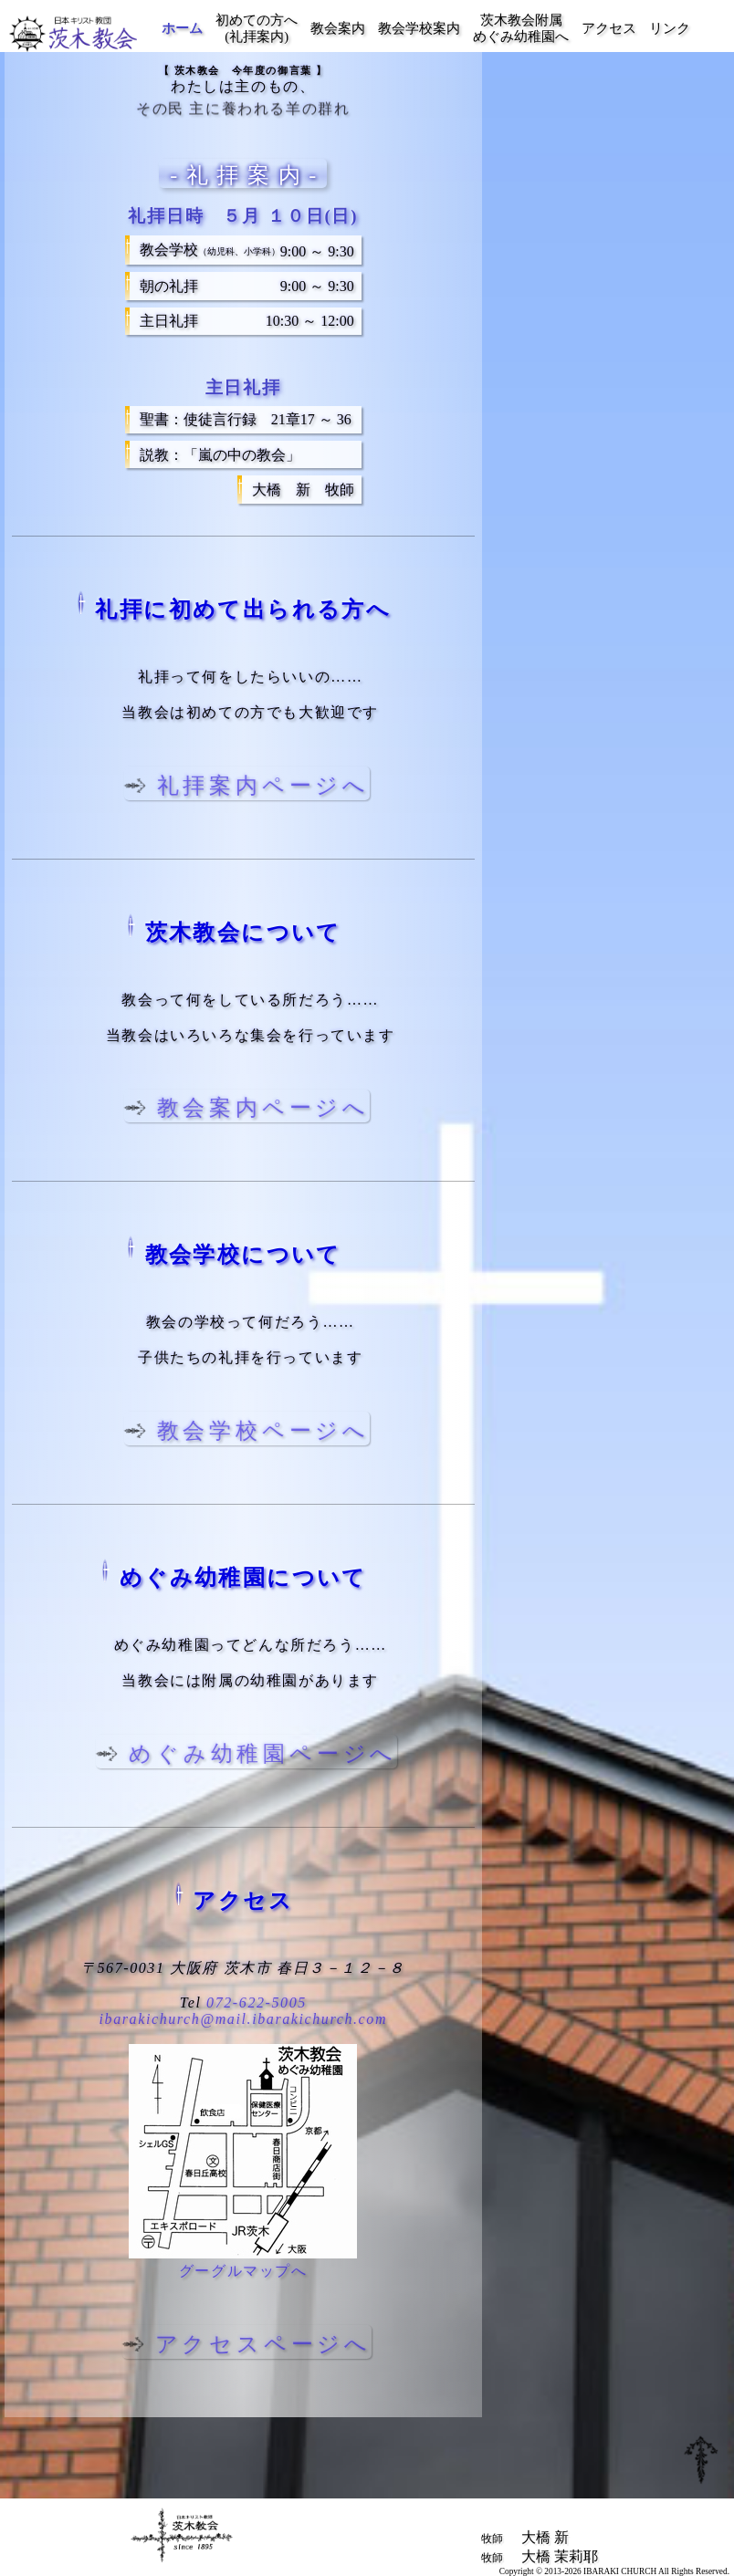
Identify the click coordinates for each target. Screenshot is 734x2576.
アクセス (609, 28)
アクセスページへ (261, 2344)
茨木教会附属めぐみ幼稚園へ (521, 28)
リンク (669, 28)
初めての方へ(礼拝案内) (256, 28)
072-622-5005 (256, 2002)
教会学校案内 (419, 28)
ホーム (182, 28)
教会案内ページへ (261, 1108)
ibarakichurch (244, 2019)
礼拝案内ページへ (261, 786)
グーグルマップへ (243, 2271)
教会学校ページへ (261, 1431)
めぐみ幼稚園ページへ (262, 1754)
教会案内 (337, 28)
